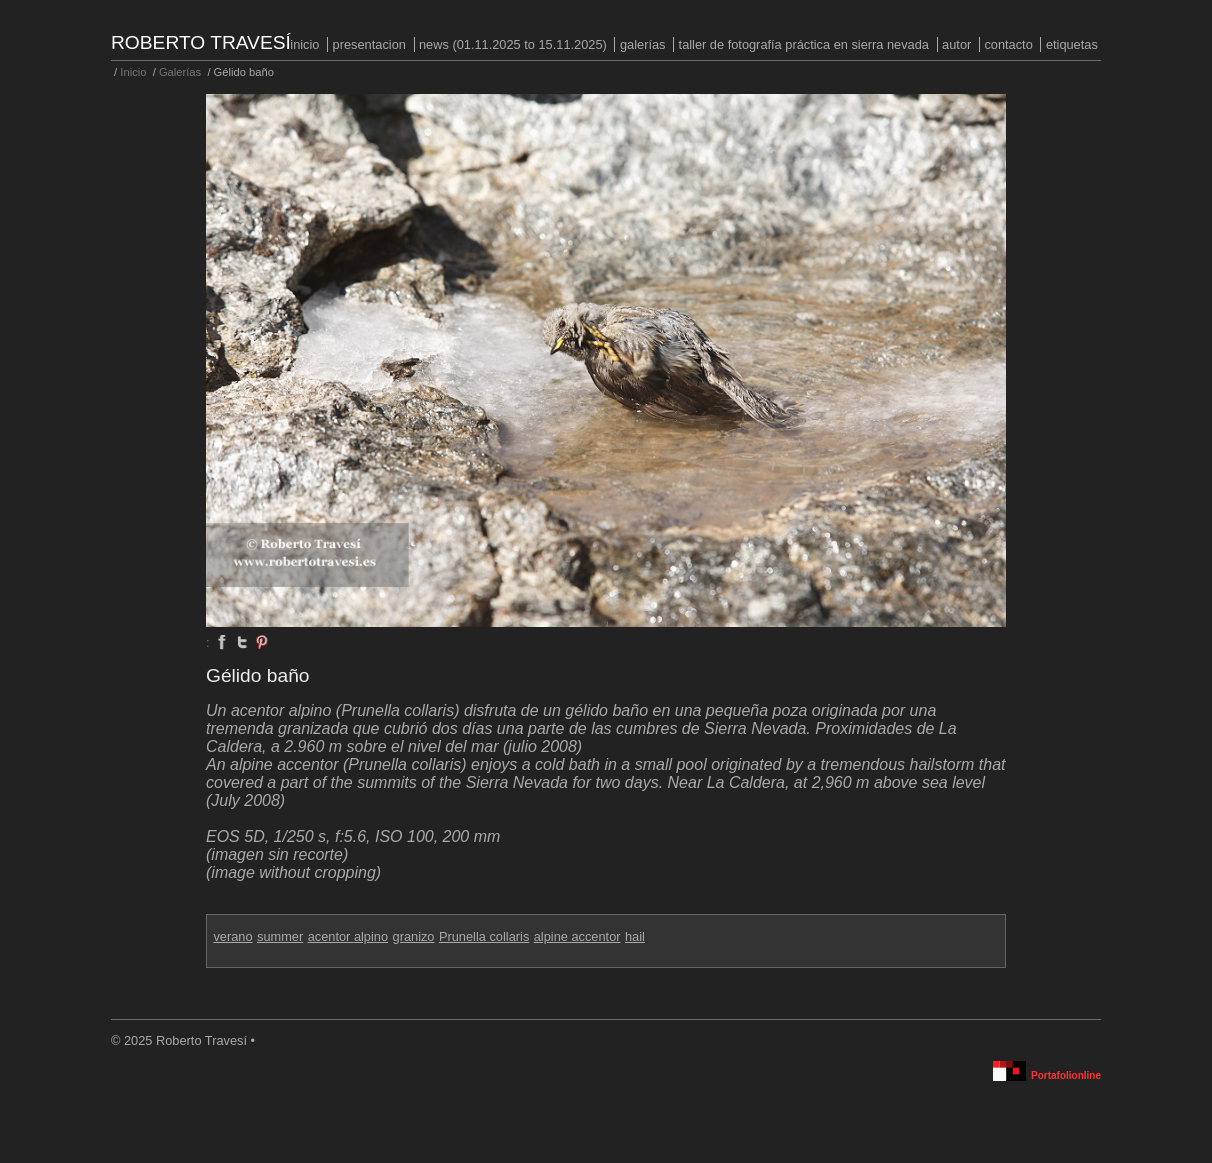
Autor (956, 44)
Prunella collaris (484, 936)
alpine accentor (577, 936)
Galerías (643, 44)
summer (280, 936)
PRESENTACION (369, 44)
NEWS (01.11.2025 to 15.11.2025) (513, 44)
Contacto (1008, 44)
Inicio (304, 44)
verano (232, 936)
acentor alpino (348, 936)
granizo (414, 936)
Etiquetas (1072, 44)
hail (635, 936)
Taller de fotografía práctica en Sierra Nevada (804, 44)
